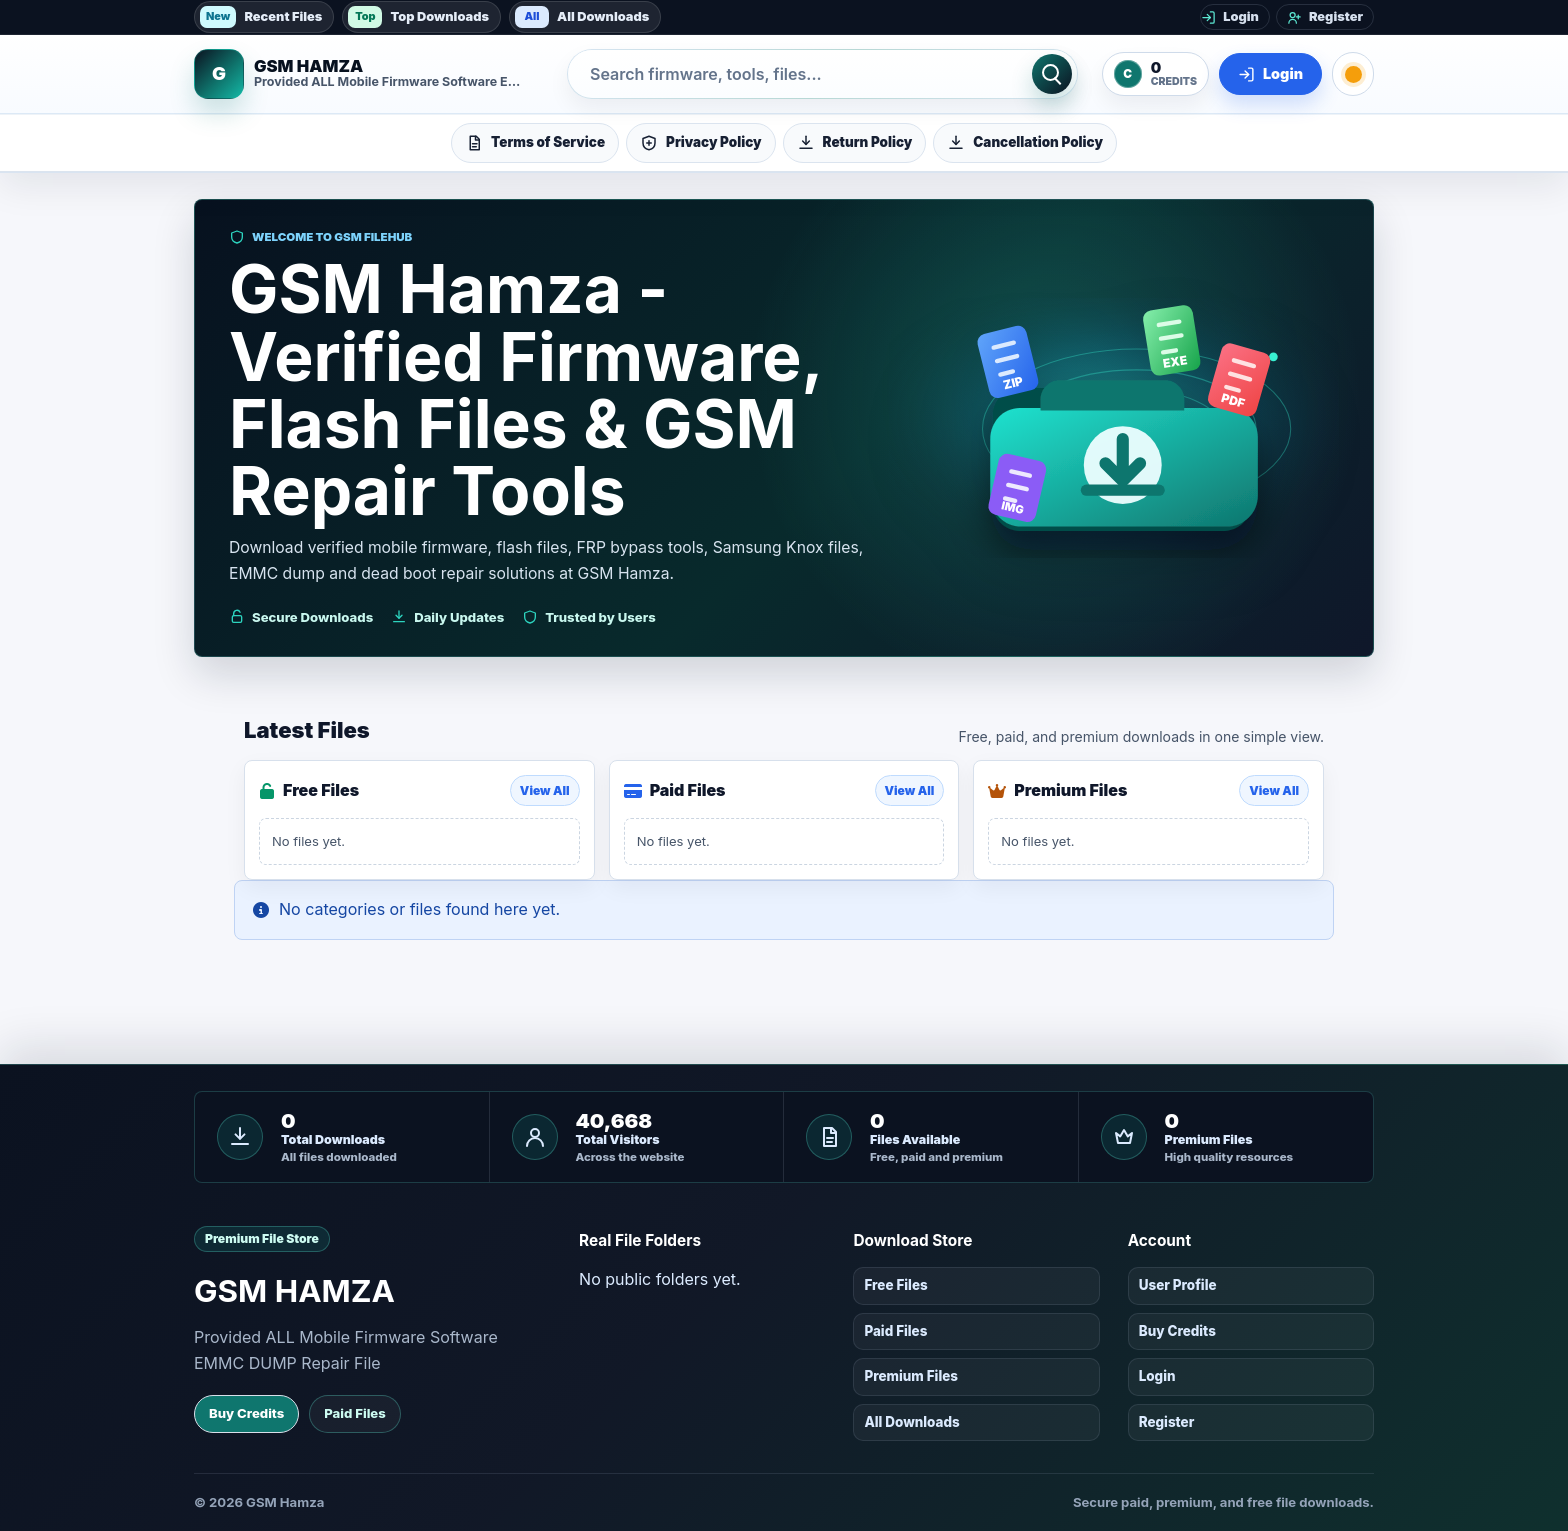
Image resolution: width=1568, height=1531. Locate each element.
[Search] (1052, 74)
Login (1157, 1376)
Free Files (895, 1285)
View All (545, 790)
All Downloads (582, 17)
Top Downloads (418, 17)
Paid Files (354, 1413)
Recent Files (261, 17)
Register (1167, 1422)
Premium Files (911, 1376)
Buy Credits (246, 1413)
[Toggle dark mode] (1353, 74)
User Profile (1178, 1285)
